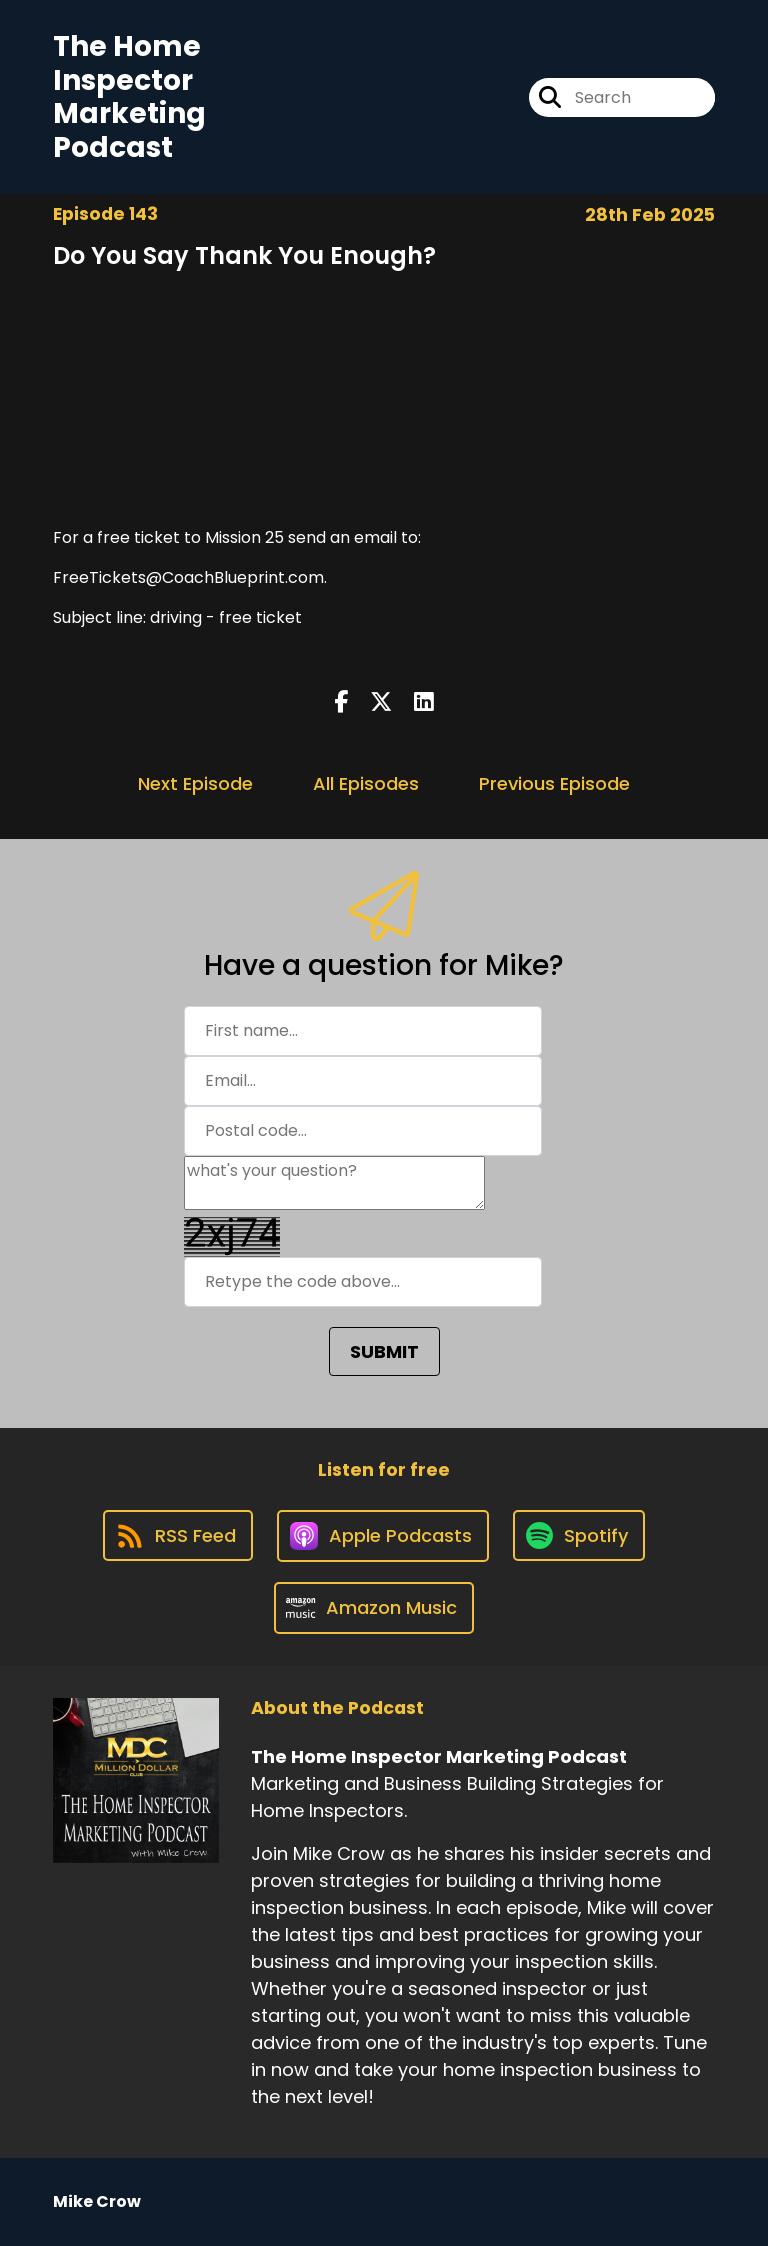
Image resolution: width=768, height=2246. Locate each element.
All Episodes (366, 783)
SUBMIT (384, 1351)
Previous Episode (554, 783)
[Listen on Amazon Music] (374, 1608)
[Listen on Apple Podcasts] (383, 1536)
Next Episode (195, 783)
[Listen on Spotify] (579, 1535)
